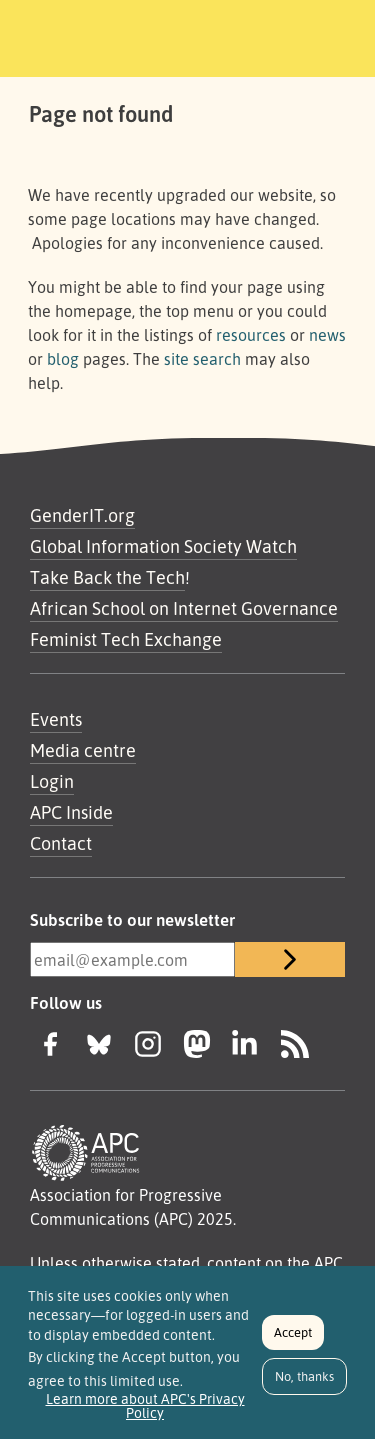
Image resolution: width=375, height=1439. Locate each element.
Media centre (83, 750)
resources (251, 335)
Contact (61, 843)
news (327, 335)
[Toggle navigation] (332, 35)
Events (56, 719)
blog (63, 359)
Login (52, 781)
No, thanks (304, 1386)
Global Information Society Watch (163, 546)
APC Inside (71, 812)
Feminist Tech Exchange (126, 639)
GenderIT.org (82, 515)
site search (202, 359)
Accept (293, 1342)
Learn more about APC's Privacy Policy (145, 1416)
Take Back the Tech (107, 577)
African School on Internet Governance (184, 608)
